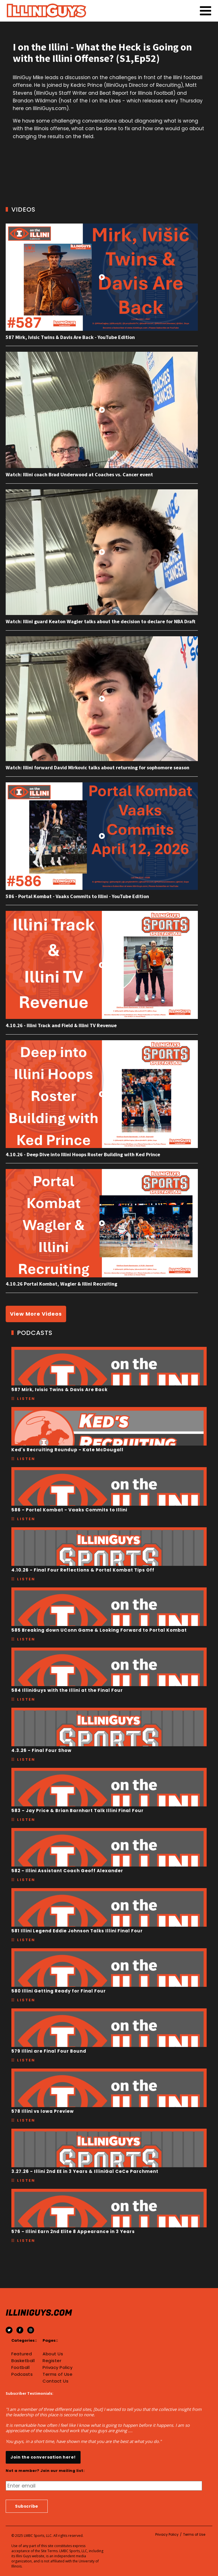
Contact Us (55, 2381)
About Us (53, 2354)
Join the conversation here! (43, 2457)
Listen (26, 1398)
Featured (21, 2354)
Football (20, 2367)
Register (52, 2360)
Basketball (23, 2360)
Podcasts (22, 2374)
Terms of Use (57, 2374)
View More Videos (36, 1313)
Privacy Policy (57, 2367)
